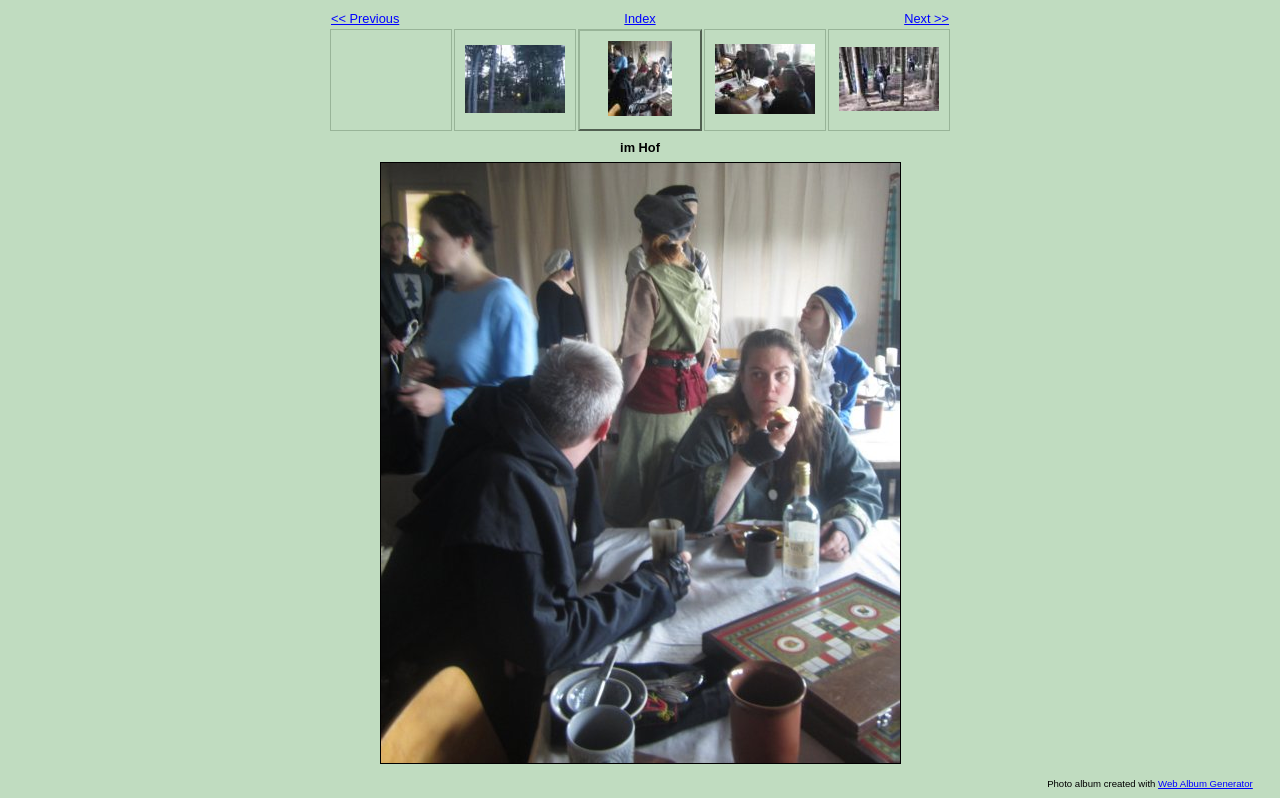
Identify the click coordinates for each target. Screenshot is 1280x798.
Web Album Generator (1205, 783)
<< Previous (365, 18)
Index (639, 18)
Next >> (926, 18)
